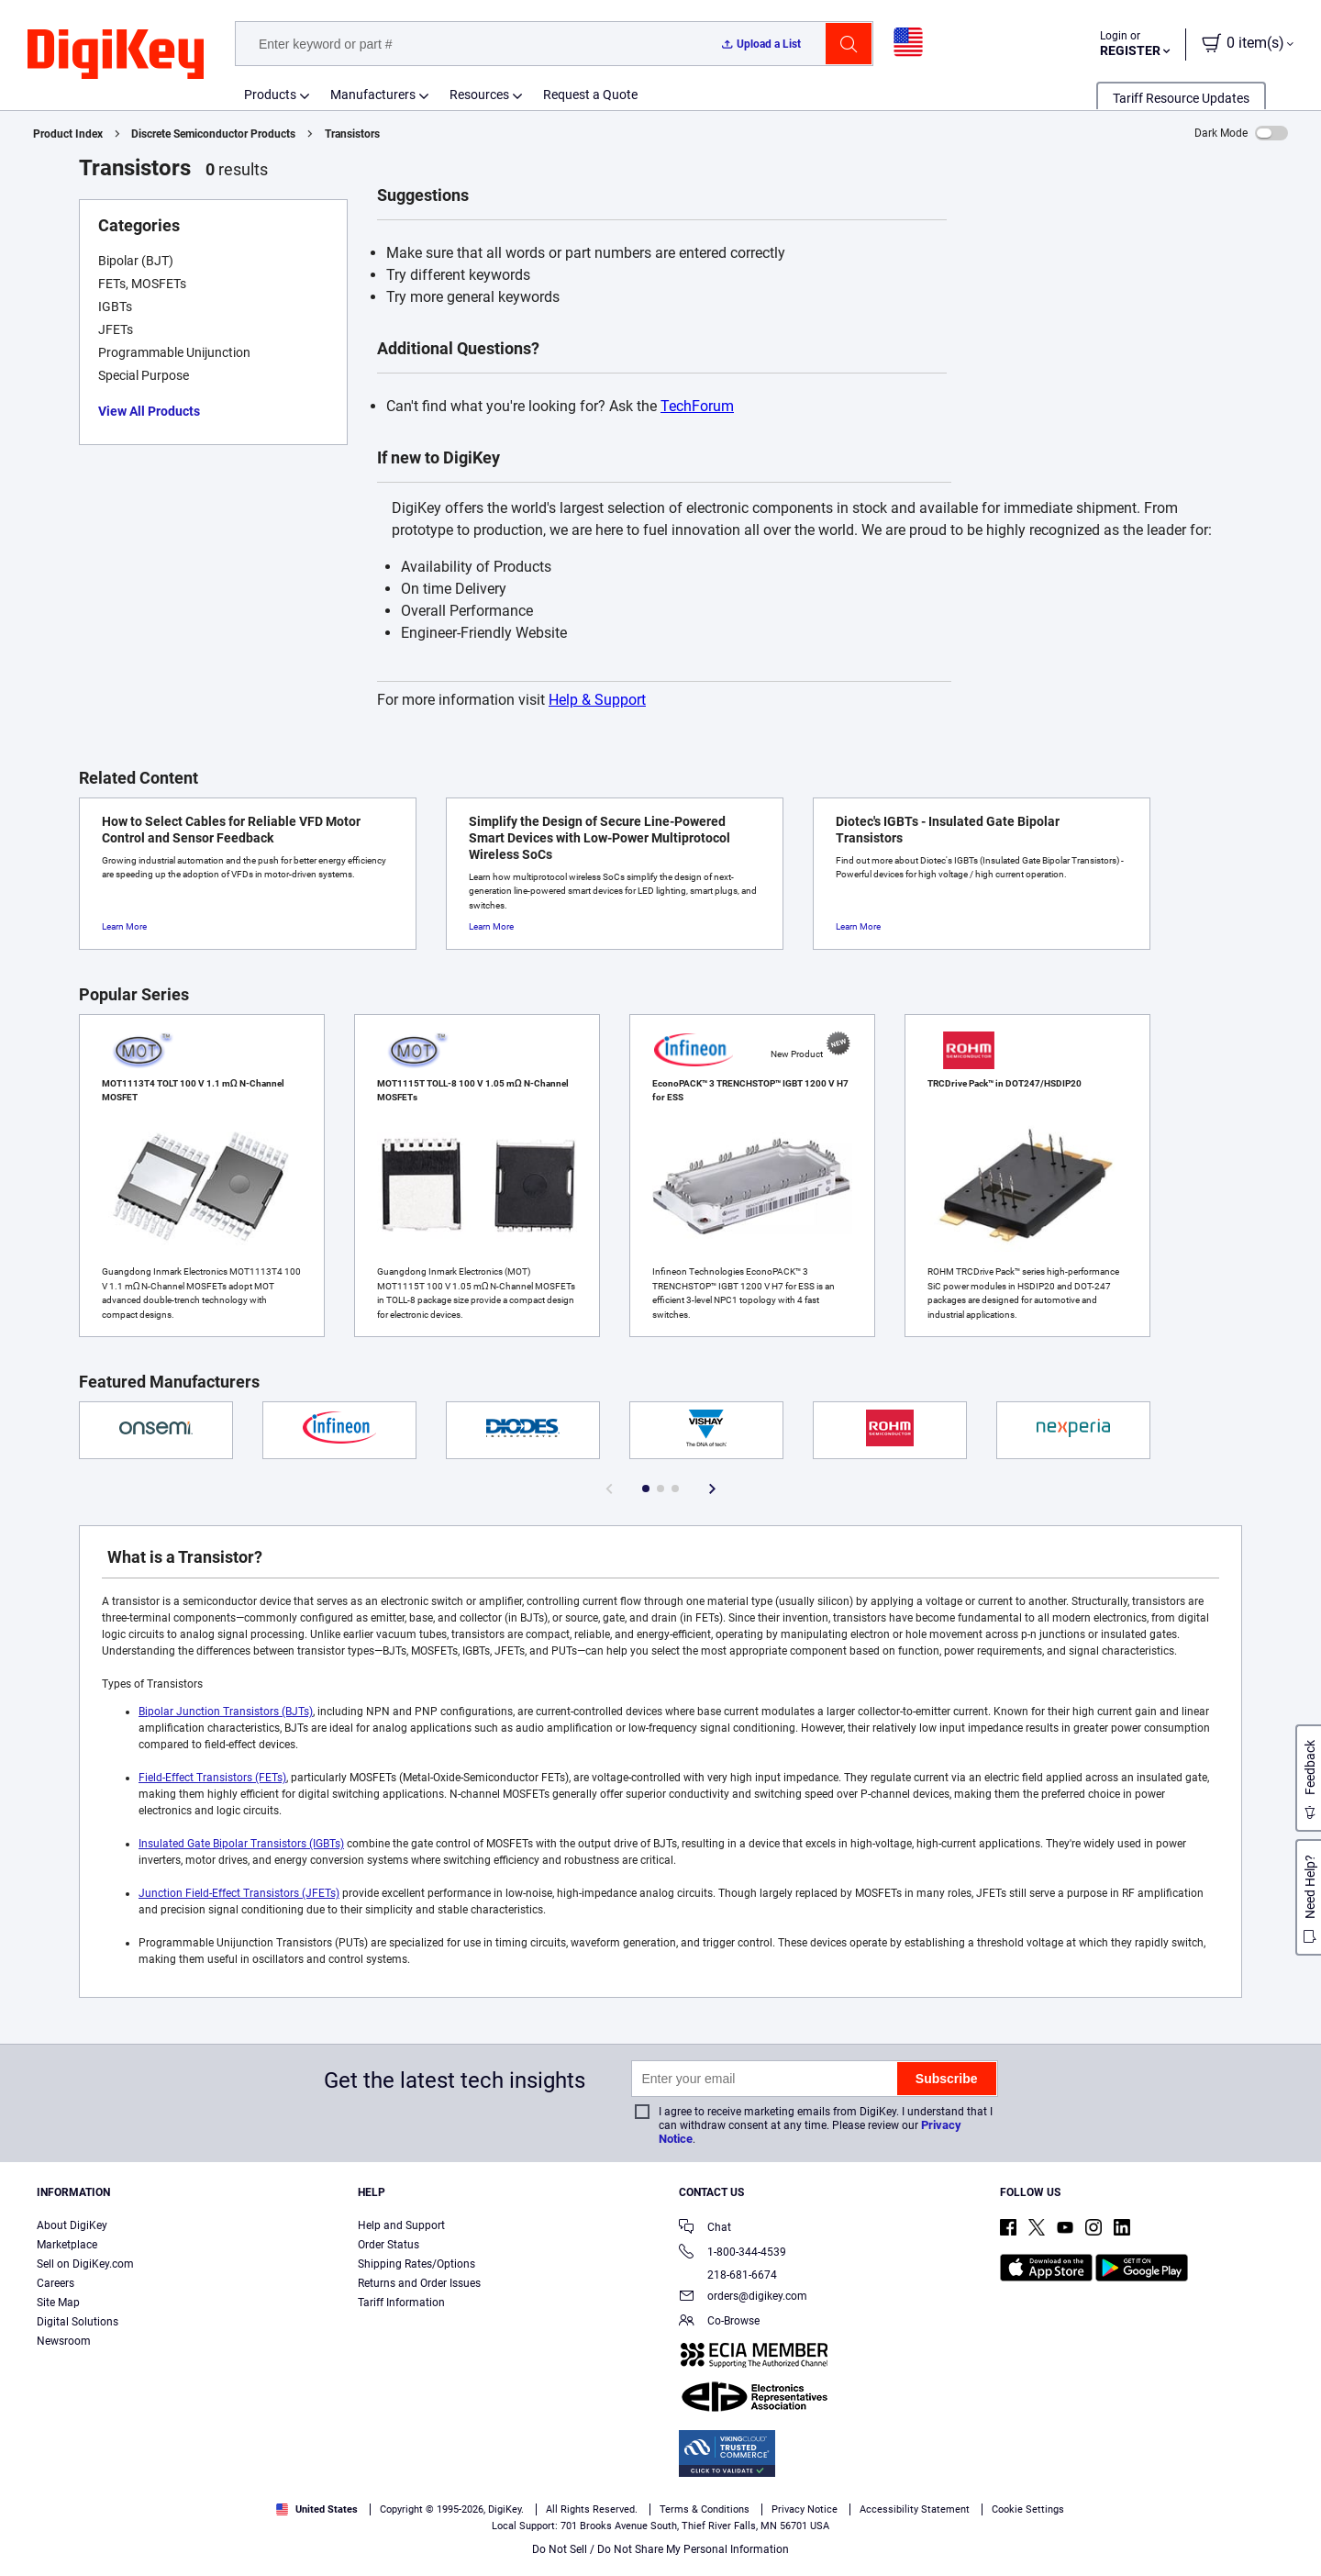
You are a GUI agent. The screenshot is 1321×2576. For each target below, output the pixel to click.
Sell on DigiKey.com (85, 2264)
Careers (55, 2283)
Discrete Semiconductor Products (213, 134)
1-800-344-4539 (732, 2253)
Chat (705, 2228)
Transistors (352, 134)
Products (270, 94)
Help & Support (597, 699)
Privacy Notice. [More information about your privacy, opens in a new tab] (326, 2557)
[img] (116, 55)
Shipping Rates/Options (416, 2264)
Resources (479, 94)
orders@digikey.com (743, 2297)
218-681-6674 (728, 2275)
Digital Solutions (77, 2321)
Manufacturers (373, 94)
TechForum (697, 406)
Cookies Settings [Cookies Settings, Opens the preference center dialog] (1011, 2535)
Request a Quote (590, 94)
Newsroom (64, 2341)
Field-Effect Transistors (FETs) (212, 1777)
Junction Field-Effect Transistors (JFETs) (239, 1893)
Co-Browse (719, 2322)
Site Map (58, 2302)
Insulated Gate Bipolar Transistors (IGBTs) (241, 1843)
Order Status (388, 2244)
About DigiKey (72, 2225)
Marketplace (67, 2244)
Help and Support (401, 2225)
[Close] (1291, 2534)
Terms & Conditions (212, 2557)
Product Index (68, 134)
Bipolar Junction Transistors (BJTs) (226, 1711)
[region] (660, 2535)
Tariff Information (401, 2302)
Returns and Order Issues (419, 2283)
